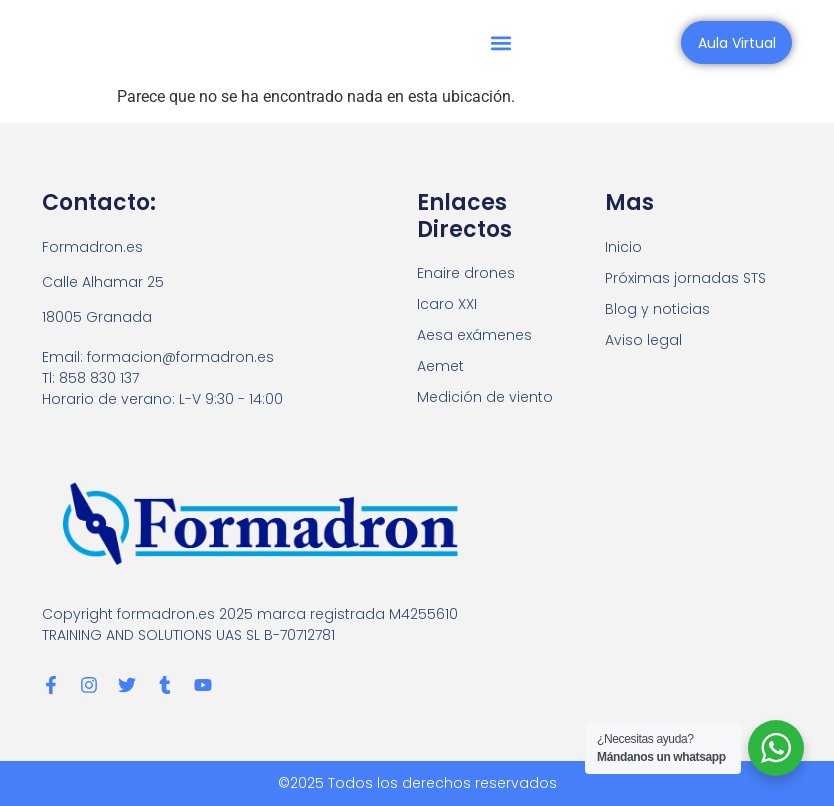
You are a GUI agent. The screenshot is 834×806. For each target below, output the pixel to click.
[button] (503, 42)
